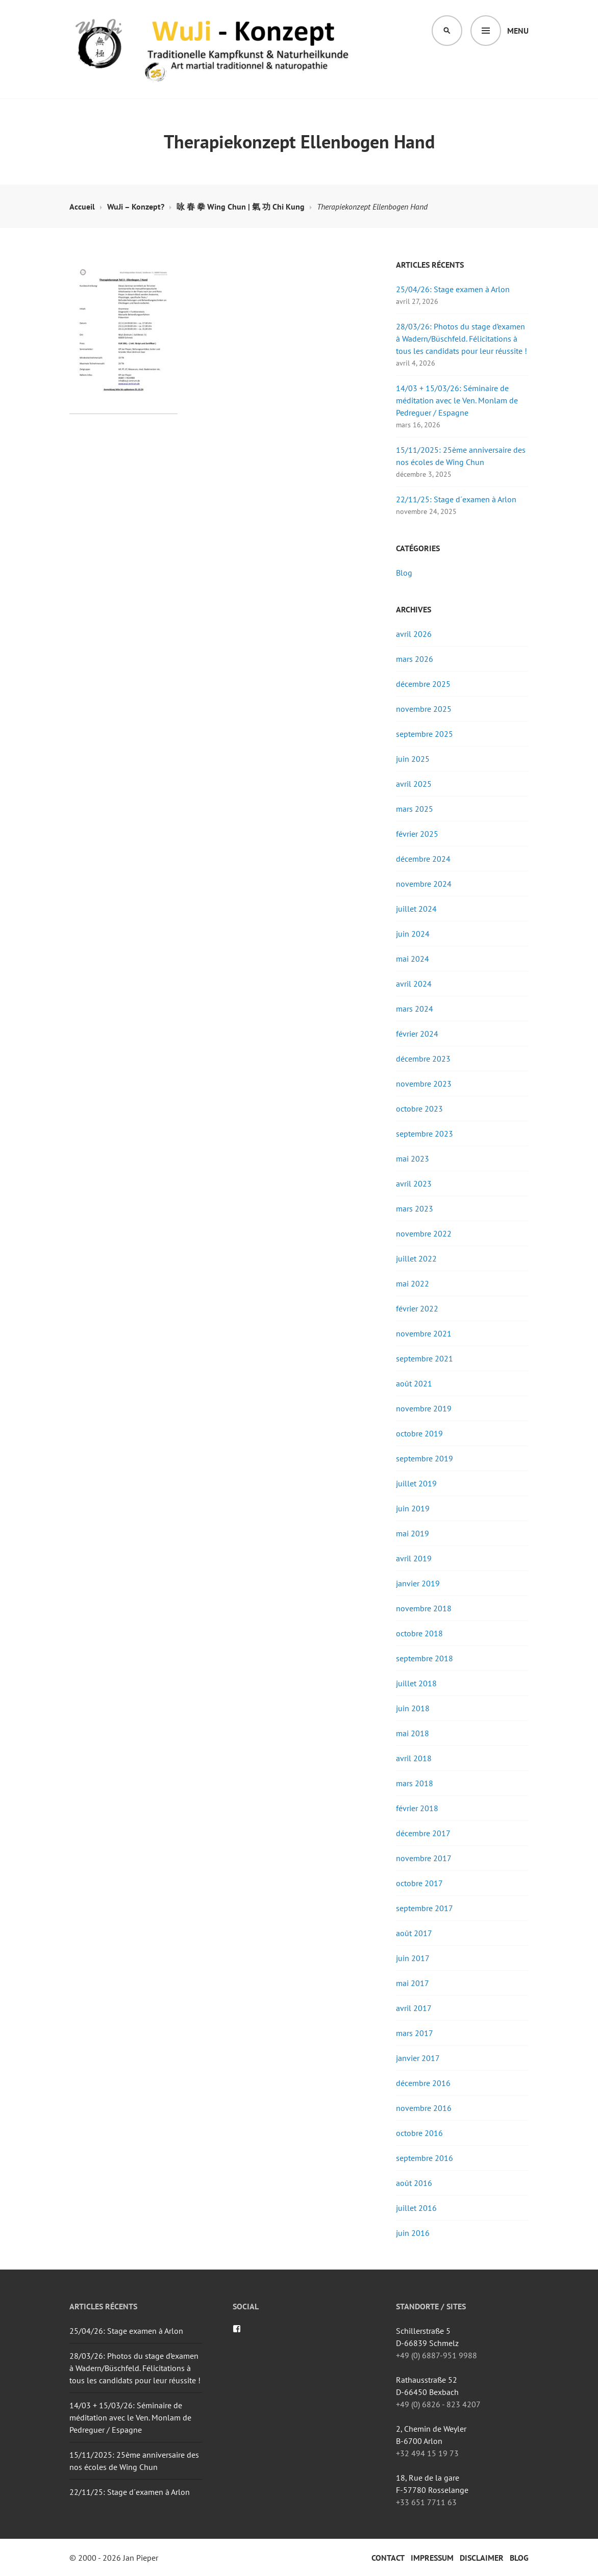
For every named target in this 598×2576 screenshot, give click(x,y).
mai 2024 (412, 959)
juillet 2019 (416, 1483)
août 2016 (414, 2183)
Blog (404, 573)
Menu (518, 30)
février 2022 (417, 1308)
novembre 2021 (424, 1333)
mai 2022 (412, 1283)
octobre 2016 (419, 2133)
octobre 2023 (419, 1108)
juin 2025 (413, 759)
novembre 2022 (424, 1233)
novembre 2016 (424, 2108)
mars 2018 (414, 1783)
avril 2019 (414, 1558)
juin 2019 (413, 1508)
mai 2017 (412, 1983)
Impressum (432, 2558)
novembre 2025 (424, 709)
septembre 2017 (424, 1908)
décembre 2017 (423, 1833)
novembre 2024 (424, 884)
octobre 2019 (419, 1433)
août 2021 (414, 1383)
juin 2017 (413, 1958)
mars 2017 (414, 2033)
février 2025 (417, 834)
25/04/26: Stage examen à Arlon (453, 289)
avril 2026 (414, 634)
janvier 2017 (418, 2058)
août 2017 (414, 1933)
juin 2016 (413, 2233)
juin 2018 (413, 1708)
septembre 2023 (424, 1133)
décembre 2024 (423, 859)
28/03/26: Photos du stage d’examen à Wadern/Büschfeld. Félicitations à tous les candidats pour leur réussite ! (461, 338)
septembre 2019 (424, 1458)
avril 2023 (414, 1183)
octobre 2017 (419, 1883)
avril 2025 (414, 784)
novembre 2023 (424, 1083)
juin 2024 (413, 934)
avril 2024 (414, 983)
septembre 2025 (424, 734)
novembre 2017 (424, 1858)
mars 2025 (414, 809)
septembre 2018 (424, 1658)
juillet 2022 (416, 1258)
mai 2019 (412, 1533)
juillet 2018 (416, 1683)
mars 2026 (414, 659)
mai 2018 (412, 1733)
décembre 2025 (423, 684)
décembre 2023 (423, 1058)
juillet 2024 (416, 909)
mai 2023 (412, 1158)
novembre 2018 (424, 1608)
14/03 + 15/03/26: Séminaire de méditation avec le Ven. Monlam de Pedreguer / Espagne (457, 400)
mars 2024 (414, 1008)
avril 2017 (414, 2008)
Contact (388, 2558)
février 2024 (417, 1033)
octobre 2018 (419, 1633)
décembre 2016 (423, 2083)
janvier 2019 (418, 1583)
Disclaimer (482, 2558)
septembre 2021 (424, 1358)
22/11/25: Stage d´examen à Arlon (456, 499)
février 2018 (417, 1808)
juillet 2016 (416, 2208)
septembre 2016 (424, 2158)
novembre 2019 (424, 1408)
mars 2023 (414, 1208)
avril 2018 (414, 1758)
